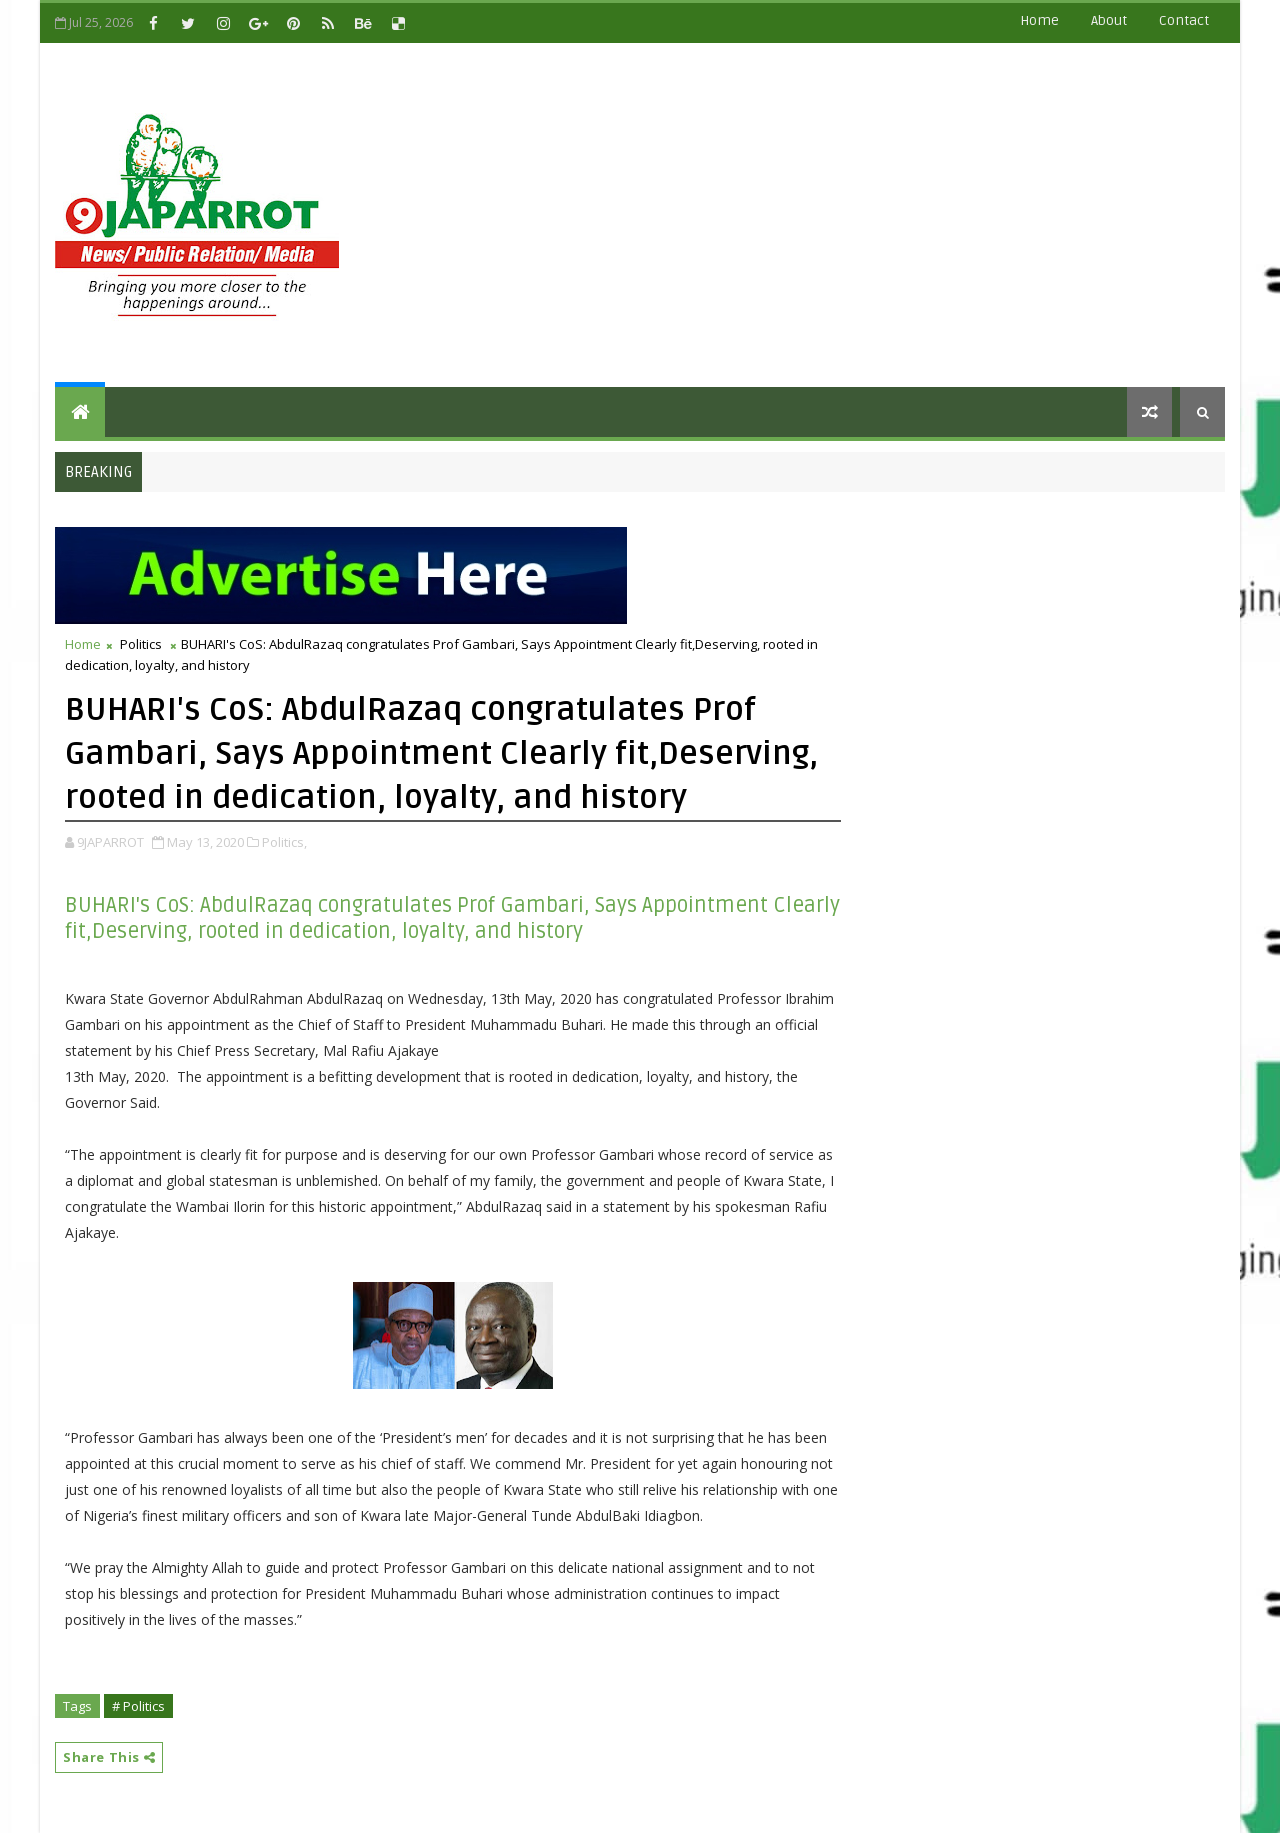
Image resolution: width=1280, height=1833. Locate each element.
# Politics (138, 1706)
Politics (141, 644)
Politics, (284, 842)
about (1109, 20)
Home (1039, 20)
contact (1184, 20)
